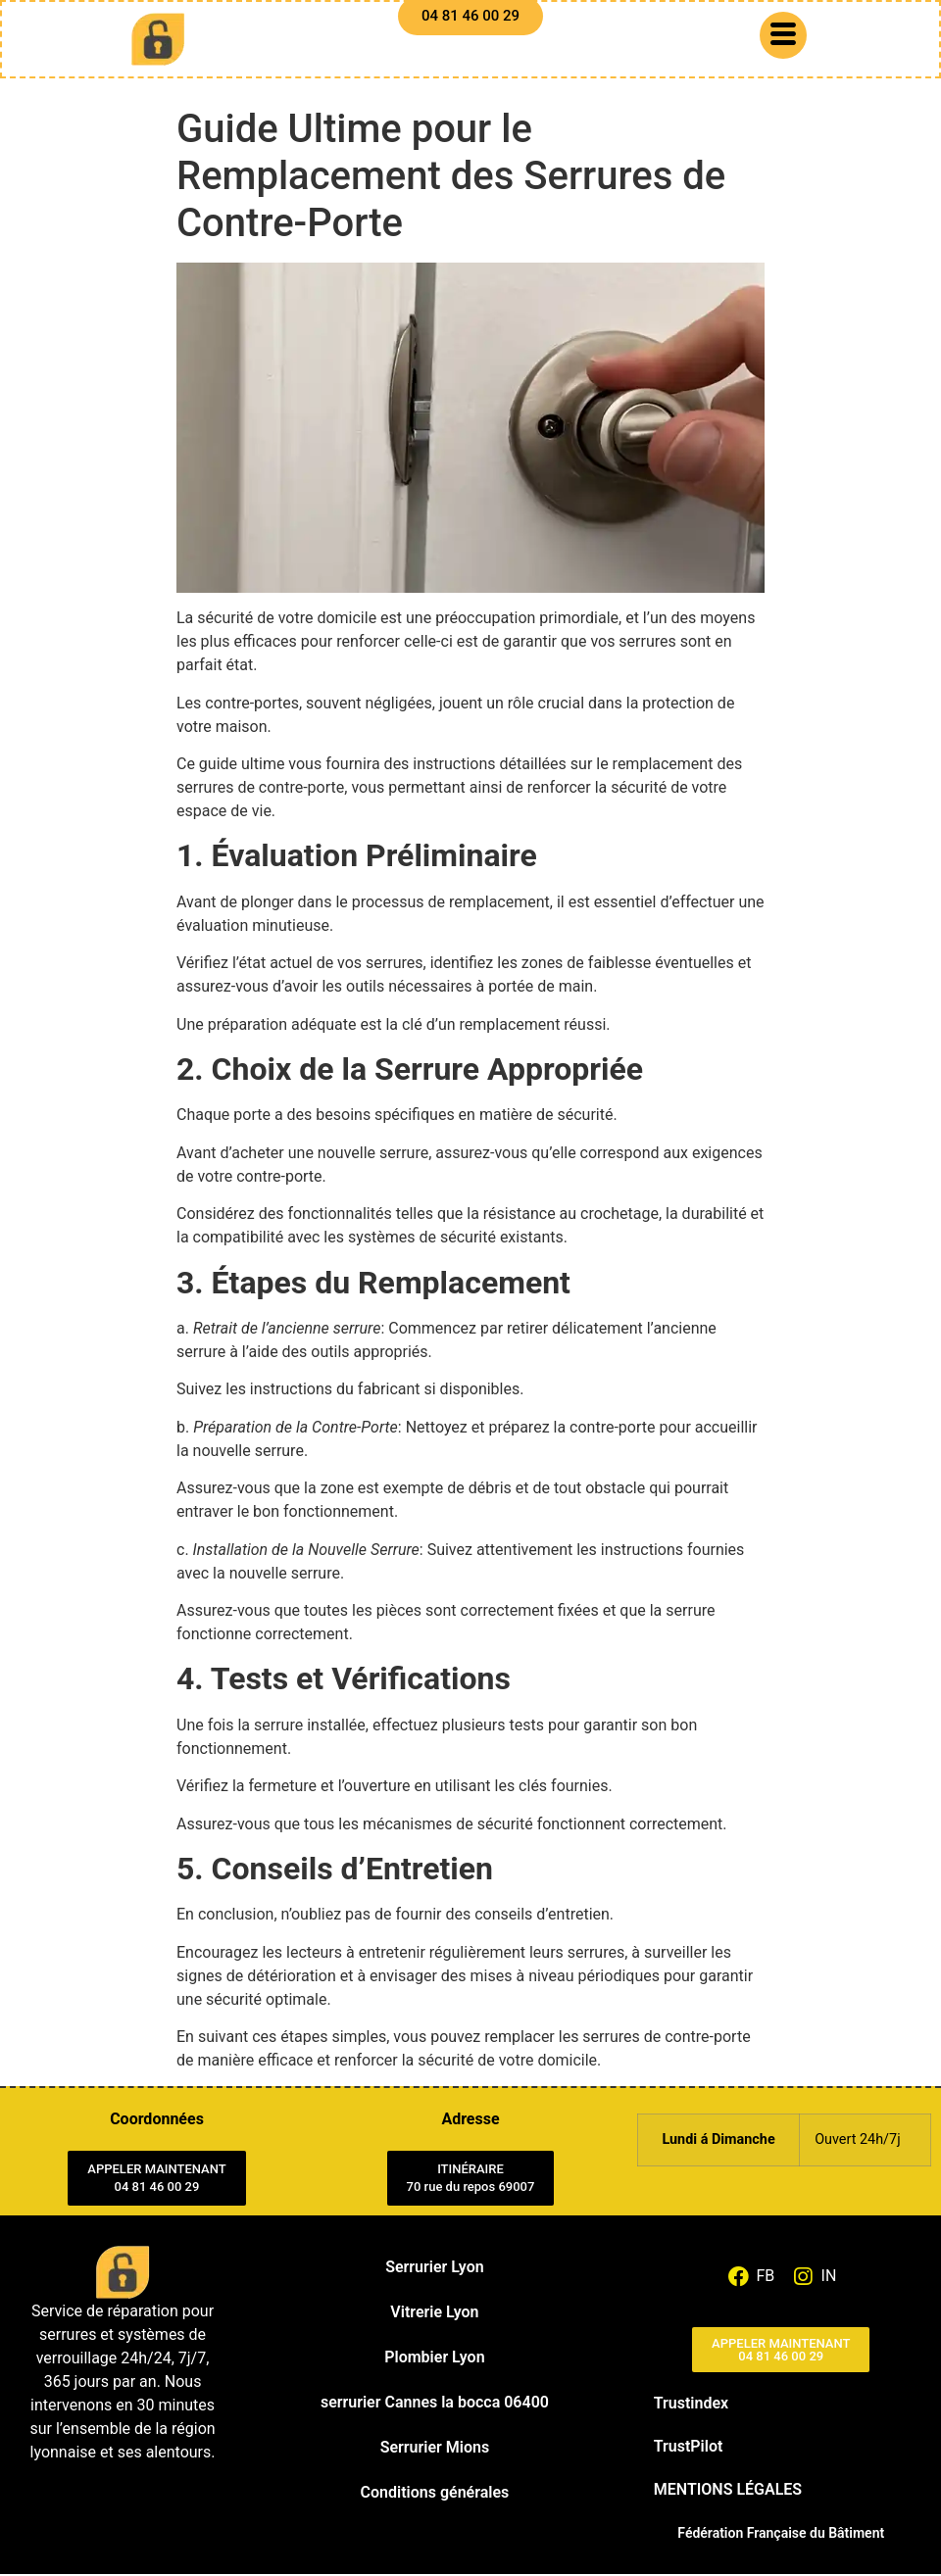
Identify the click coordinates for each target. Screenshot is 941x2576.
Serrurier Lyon (434, 2269)
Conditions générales (435, 2494)
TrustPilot (688, 2448)
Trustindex (691, 2405)
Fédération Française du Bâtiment (780, 2535)
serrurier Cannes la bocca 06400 (435, 2404)
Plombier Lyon (434, 2359)
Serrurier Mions (434, 2449)
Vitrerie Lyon (434, 2314)
